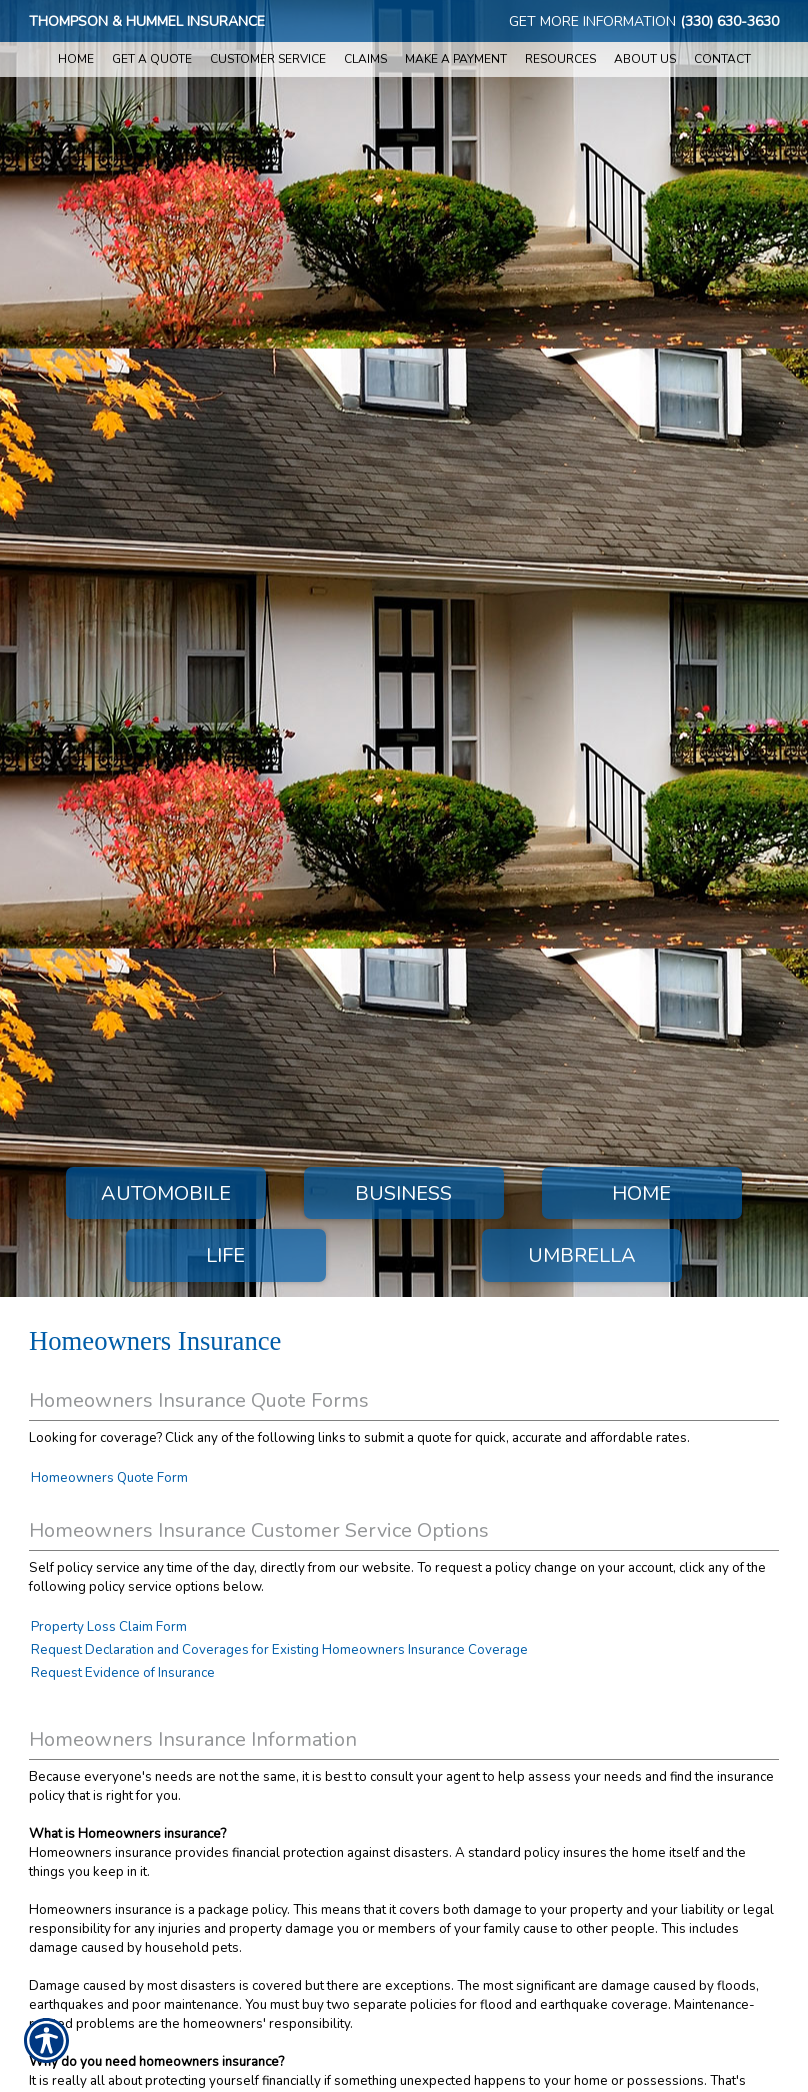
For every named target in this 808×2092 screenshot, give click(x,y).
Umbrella (582, 1255)
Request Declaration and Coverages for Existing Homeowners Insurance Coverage (279, 1650)
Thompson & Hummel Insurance (147, 21)
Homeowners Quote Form (109, 1478)
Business (403, 1193)
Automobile (166, 1193)
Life (225, 1255)
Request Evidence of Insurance (123, 1673)
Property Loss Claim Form (109, 1627)
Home (641, 1193)
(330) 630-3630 (729, 21)
